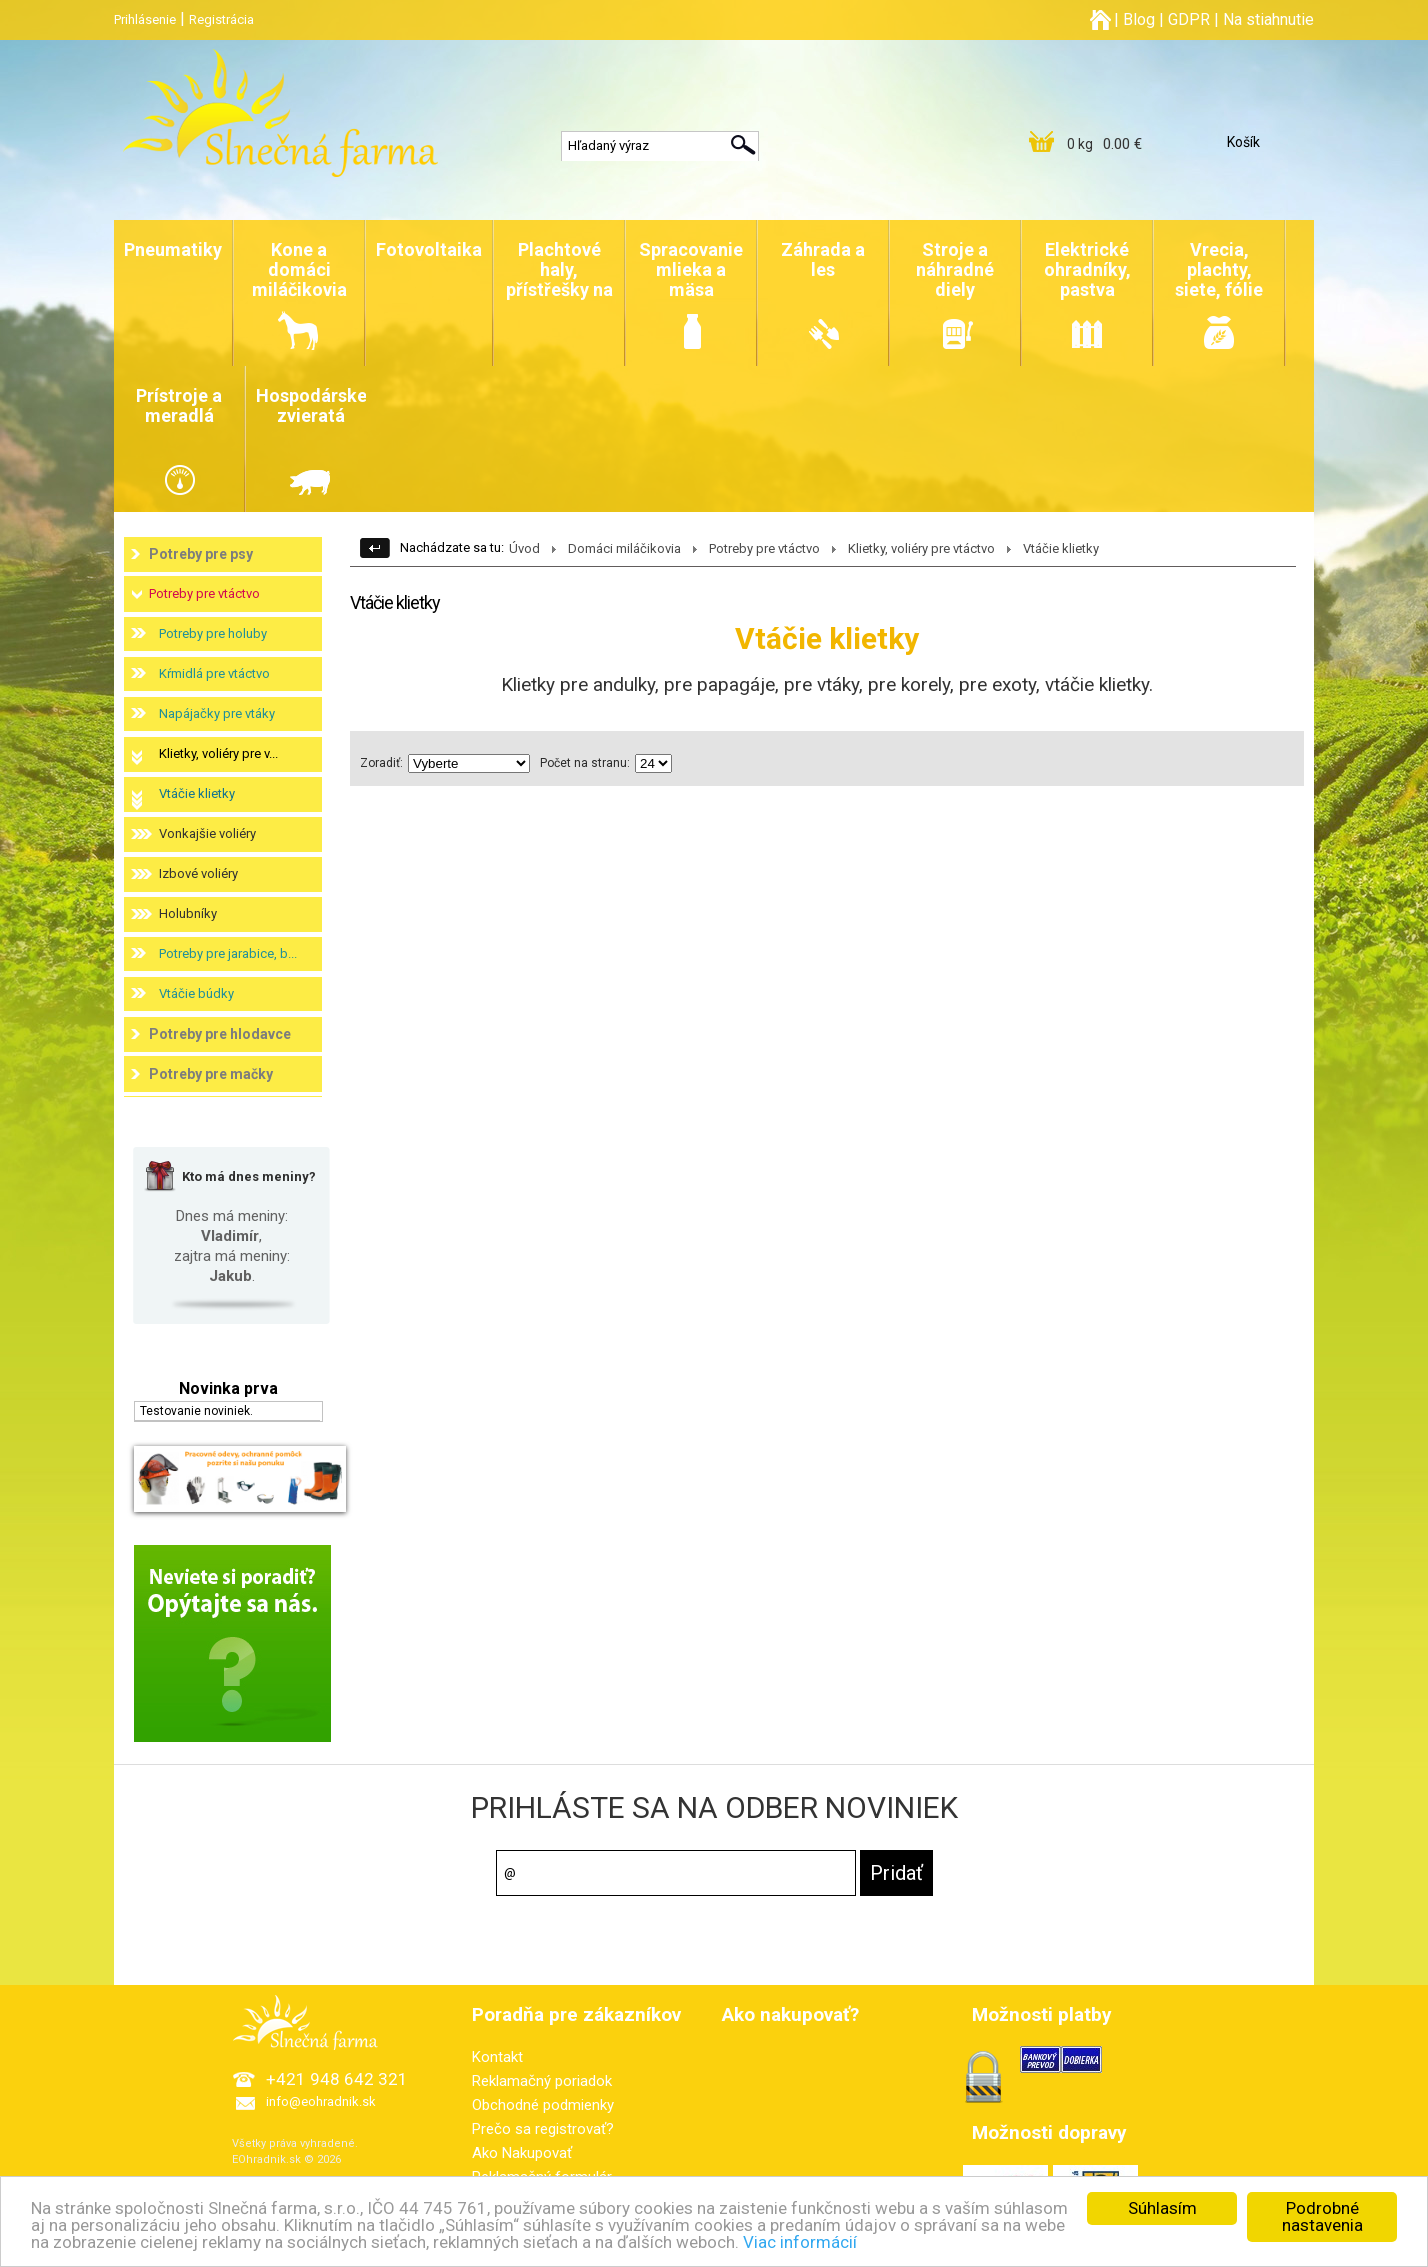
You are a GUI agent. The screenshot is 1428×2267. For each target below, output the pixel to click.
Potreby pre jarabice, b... (228, 953)
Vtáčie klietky (197, 793)
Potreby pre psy (201, 554)
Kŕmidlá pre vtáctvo (214, 673)
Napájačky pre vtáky (217, 713)
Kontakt (497, 2057)
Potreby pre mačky (211, 1074)
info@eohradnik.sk (321, 2101)
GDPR (1189, 19)
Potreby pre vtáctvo (204, 593)
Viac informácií (800, 2247)
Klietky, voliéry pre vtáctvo (921, 548)
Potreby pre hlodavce (220, 1034)
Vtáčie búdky (196, 993)
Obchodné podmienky (543, 2105)
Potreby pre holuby (213, 633)
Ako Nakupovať (522, 2153)
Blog (1139, 19)
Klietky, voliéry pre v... (218, 753)
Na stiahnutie (1268, 19)
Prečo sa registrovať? (543, 2129)
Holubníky (188, 913)
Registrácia (221, 19)
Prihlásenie (145, 19)
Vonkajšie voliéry (207, 833)
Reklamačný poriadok (542, 2081)
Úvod (524, 548)
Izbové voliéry (198, 873)
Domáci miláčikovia (624, 548)
